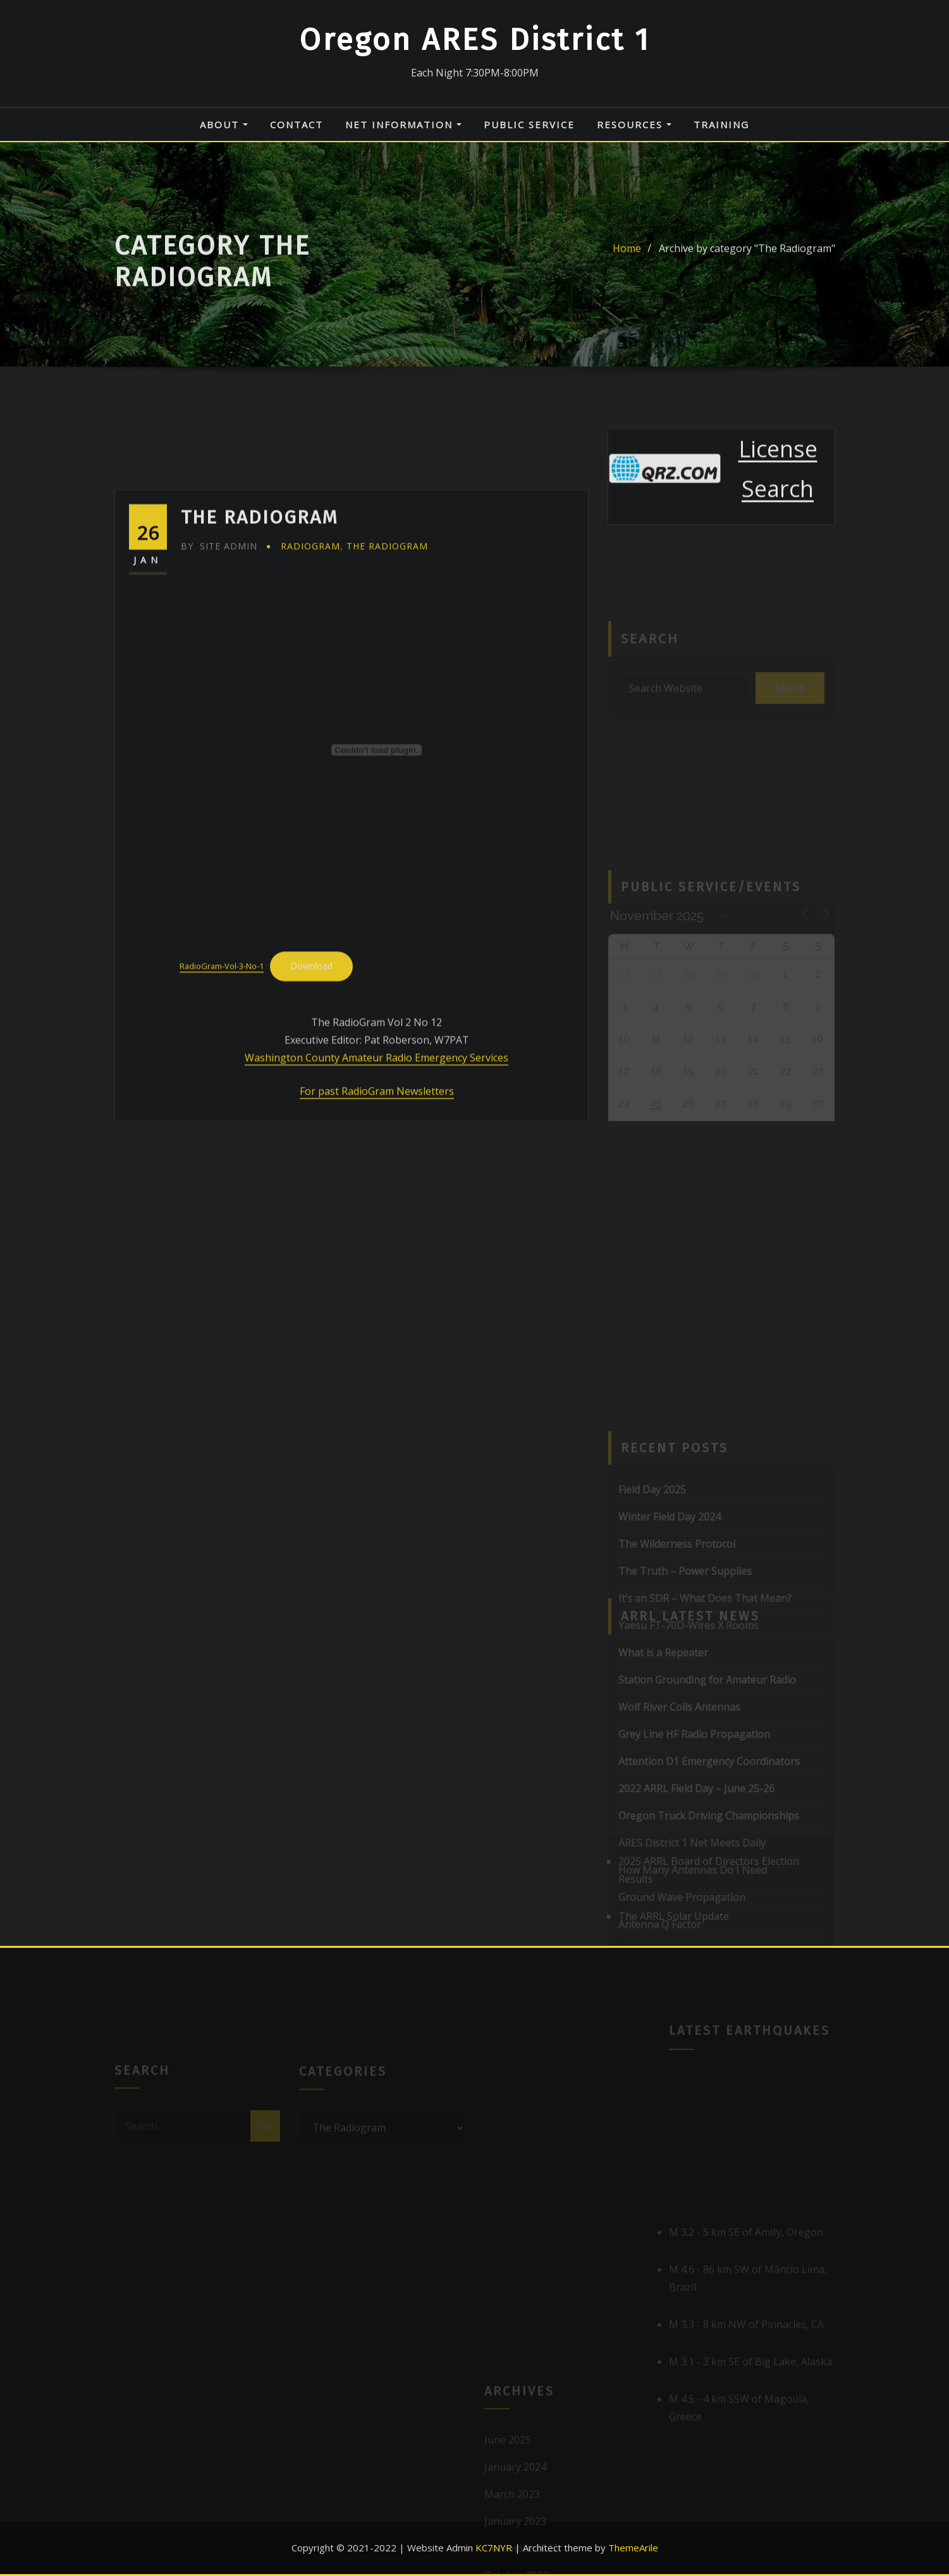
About (224, 124)
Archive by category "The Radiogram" (747, 261)
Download (311, 1094)
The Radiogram (387, 674)
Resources (634, 124)
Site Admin (219, 674)
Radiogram (310, 674)
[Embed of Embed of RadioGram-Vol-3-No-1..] (377, 877)
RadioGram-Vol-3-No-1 (222, 1094)
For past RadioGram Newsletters (377, 1220)
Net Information (403, 124)
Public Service (529, 124)
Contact (296, 124)
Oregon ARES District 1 (474, 39)
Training (721, 124)
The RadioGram (259, 645)
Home (627, 261)
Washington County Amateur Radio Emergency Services (376, 1186)
